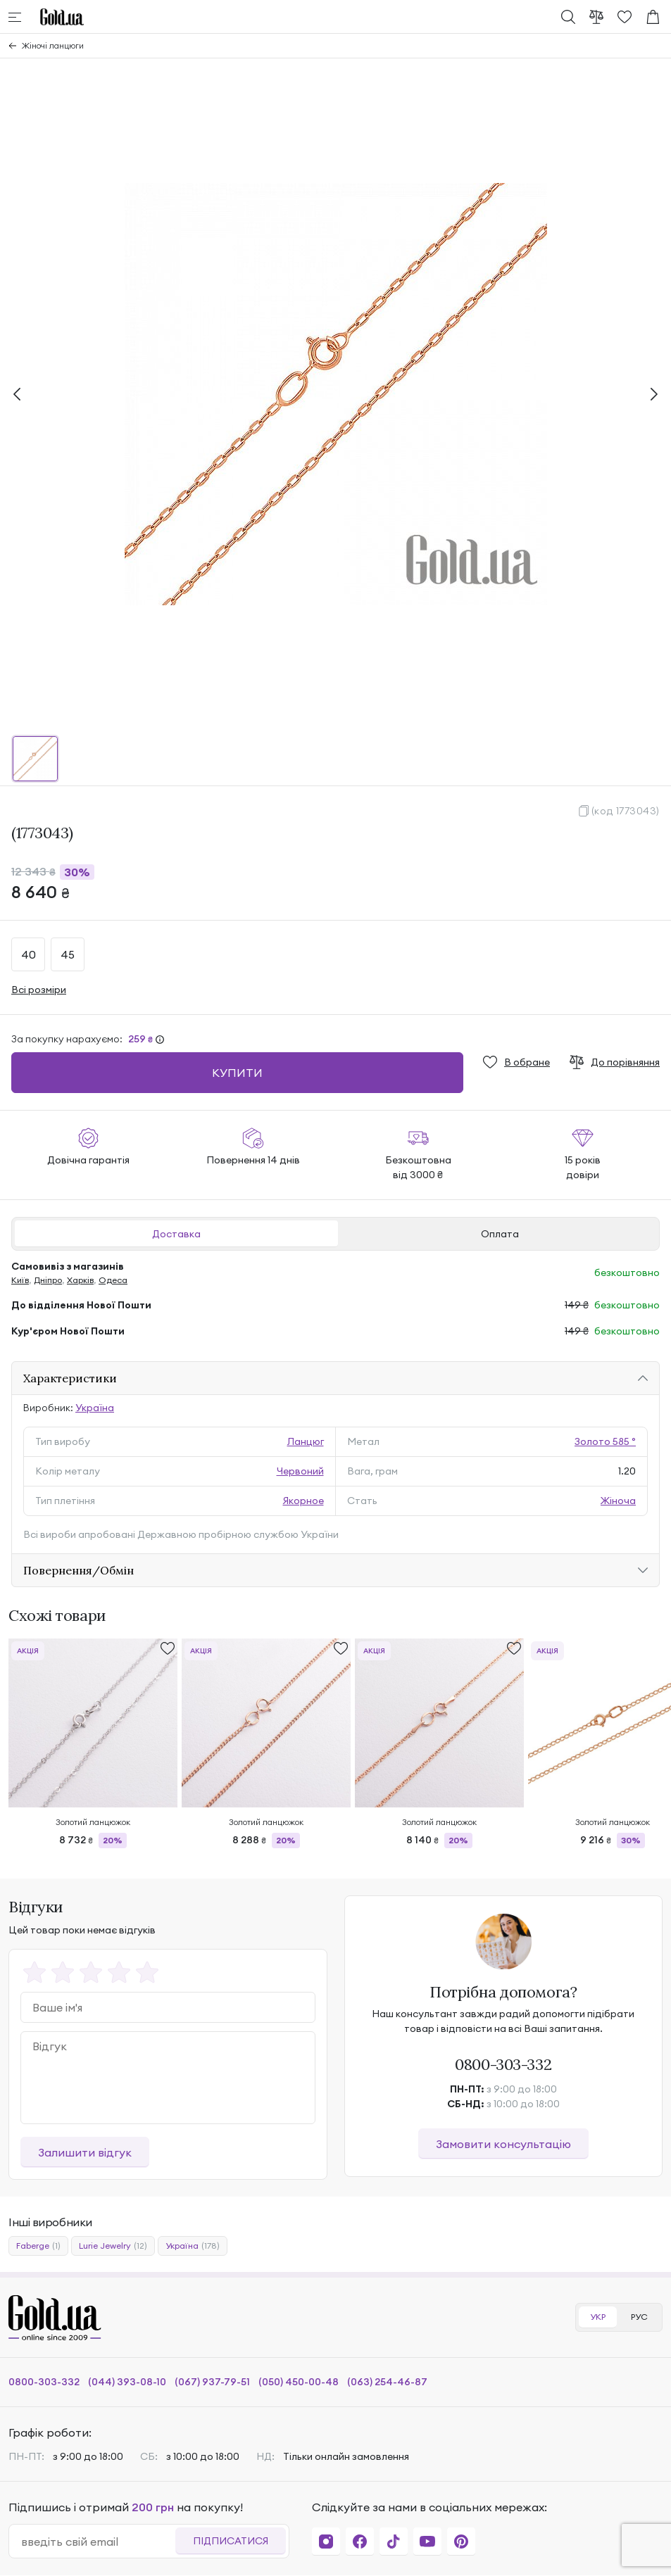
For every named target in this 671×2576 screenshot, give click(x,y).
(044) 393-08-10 (127, 2381)
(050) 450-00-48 (298, 2381)
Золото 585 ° (605, 1441)
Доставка (176, 1233)
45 (68, 954)
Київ (20, 1280)
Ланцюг (305, 1441)
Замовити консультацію (503, 2144)
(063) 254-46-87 (387, 2381)
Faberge (38, 2246)
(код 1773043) (625, 810)
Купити (237, 1073)
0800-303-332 (503, 2064)
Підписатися (230, 2540)
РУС (639, 2316)
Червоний (300, 1471)
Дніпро (48, 1280)
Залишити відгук (85, 2152)
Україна (94, 1407)
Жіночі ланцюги (53, 45)
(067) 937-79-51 (212, 2381)
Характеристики (70, 1378)
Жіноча (618, 1500)
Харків (80, 1280)
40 (28, 954)
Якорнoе (303, 1500)
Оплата (500, 1233)
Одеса (113, 1280)
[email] (97, 2541)
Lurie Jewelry (113, 2246)
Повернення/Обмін (78, 1570)
